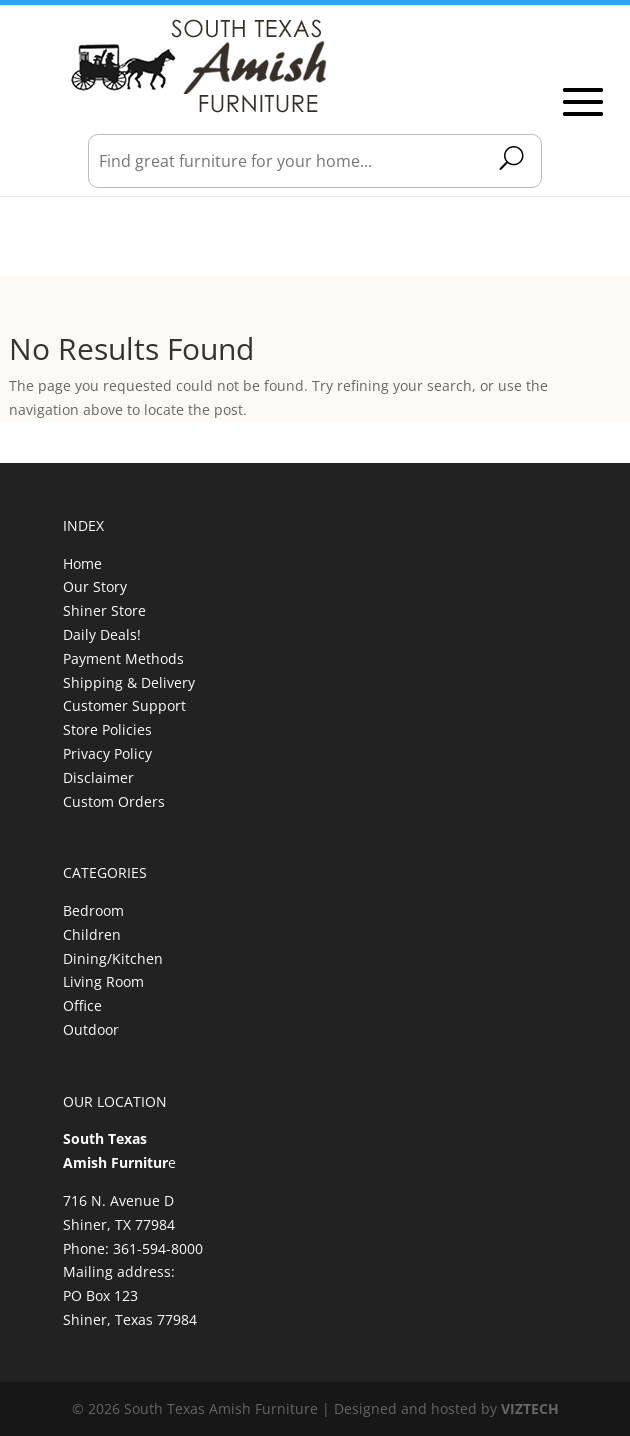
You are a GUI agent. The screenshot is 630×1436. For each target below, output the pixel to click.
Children (92, 934)
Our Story (95, 586)
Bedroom (93, 910)
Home (82, 563)
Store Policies (107, 729)
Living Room (103, 981)
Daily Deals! (102, 634)
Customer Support (124, 705)
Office (82, 1005)
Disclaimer (98, 777)
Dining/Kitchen (113, 958)
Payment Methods (123, 658)
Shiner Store (104, 610)
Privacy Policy (107, 753)
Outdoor (91, 1029)
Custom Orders (114, 801)
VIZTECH (530, 1408)
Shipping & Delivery (129, 682)
